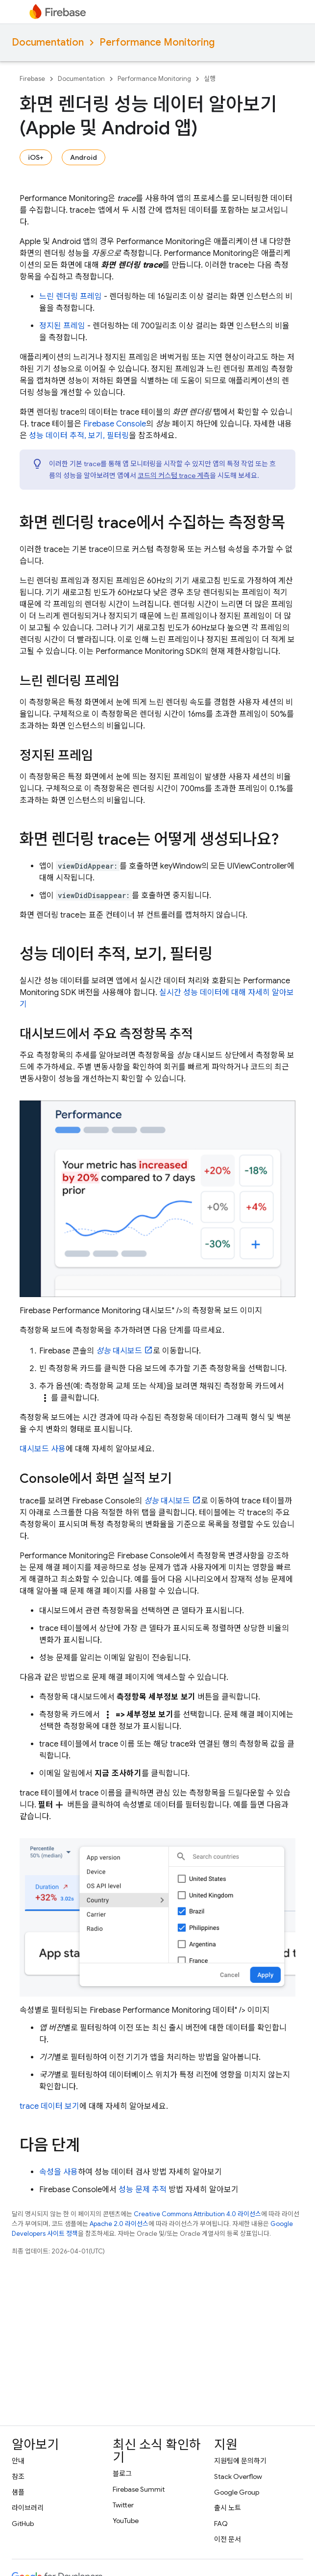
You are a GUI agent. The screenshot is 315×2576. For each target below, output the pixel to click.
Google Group (236, 2492)
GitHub (23, 2523)
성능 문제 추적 (143, 2190)
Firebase (32, 79)
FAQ (221, 2523)
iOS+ (36, 157)
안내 (18, 2460)
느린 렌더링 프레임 (70, 296)
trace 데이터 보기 (49, 2106)
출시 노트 (227, 2507)
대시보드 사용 (43, 1449)
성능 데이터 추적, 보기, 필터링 (79, 436)
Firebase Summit (139, 2489)
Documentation (48, 42)
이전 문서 (227, 2539)
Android (83, 157)
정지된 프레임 (62, 326)
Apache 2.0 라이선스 (119, 2224)
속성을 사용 (58, 2172)
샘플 (18, 2492)
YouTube (126, 2520)
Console (114, 424)
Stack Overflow (238, 2476)
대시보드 (119, 1351)
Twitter (123, 2505)
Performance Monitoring (157, 42)
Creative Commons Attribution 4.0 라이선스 (197, 2214)
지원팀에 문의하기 (240, 2460)
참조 (18, 2476)
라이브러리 (28, 2507)
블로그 (122, 2473)
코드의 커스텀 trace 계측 (174, 475)
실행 (210, 79)
